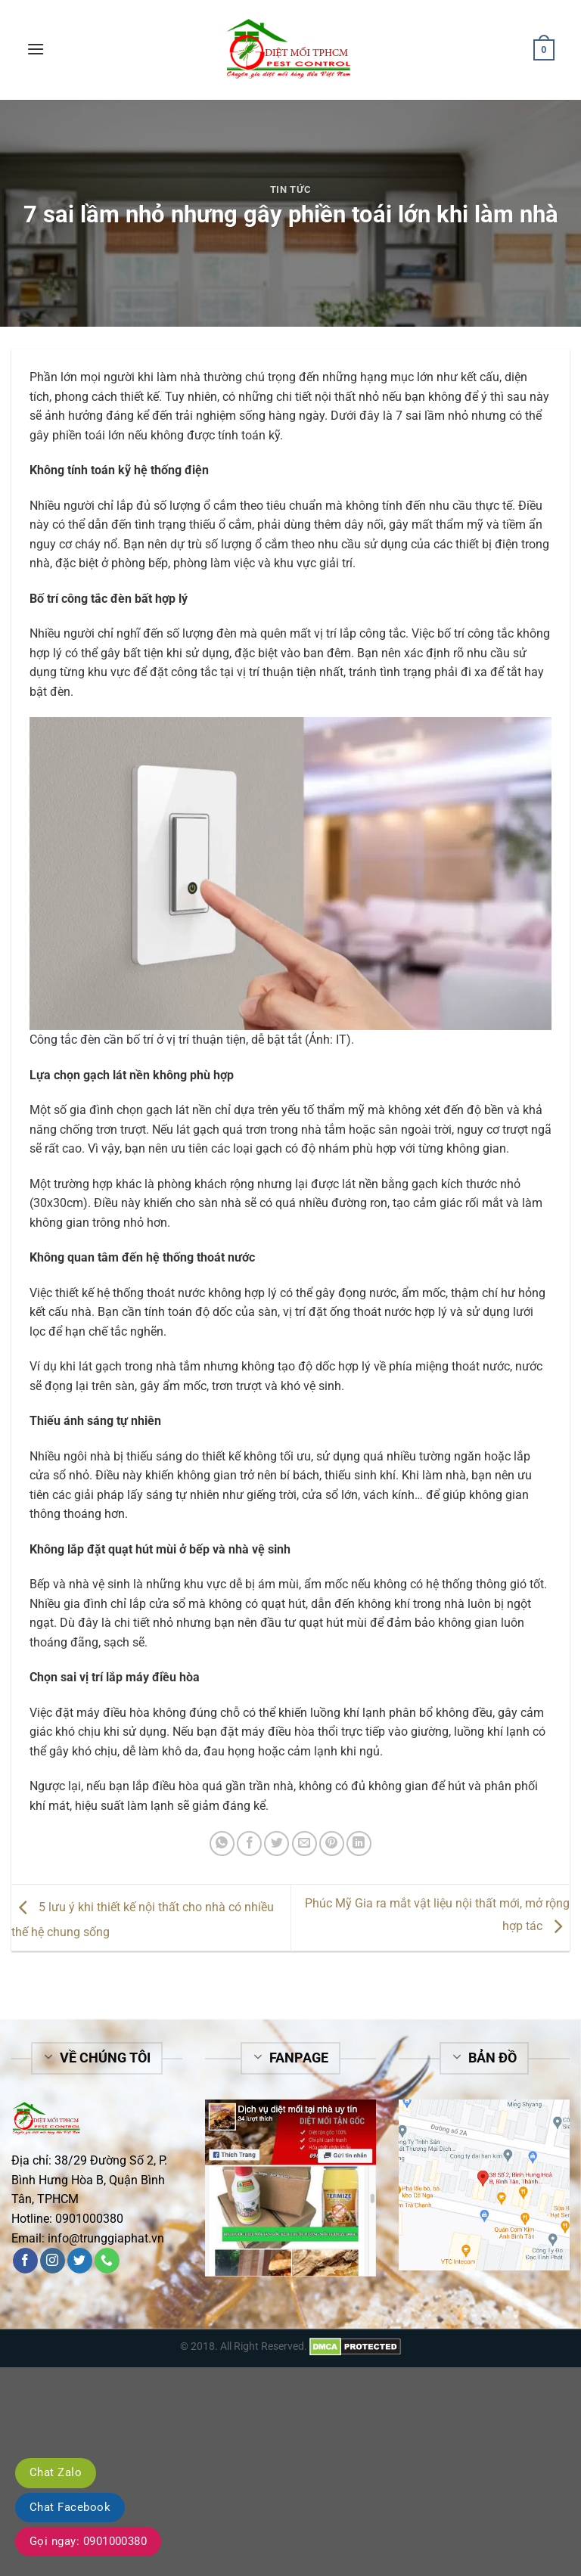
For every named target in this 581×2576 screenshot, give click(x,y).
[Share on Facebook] (249, 1843)
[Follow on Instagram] (52, 2260)
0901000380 (89, 2218)
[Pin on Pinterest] (331, 1843)
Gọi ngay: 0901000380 (88, 2541)
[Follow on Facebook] (25, 2260)
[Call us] (107, 2260)
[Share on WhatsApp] (222, 1843)
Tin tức (291, 189)
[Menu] (35, 49)
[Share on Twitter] (276, 1843)
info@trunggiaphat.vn (106, 2238)
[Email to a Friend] (304, 1843)
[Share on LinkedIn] (358, 1843)
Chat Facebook (70, 2507)
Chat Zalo (56, 2472)
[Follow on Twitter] (79, 2260)
